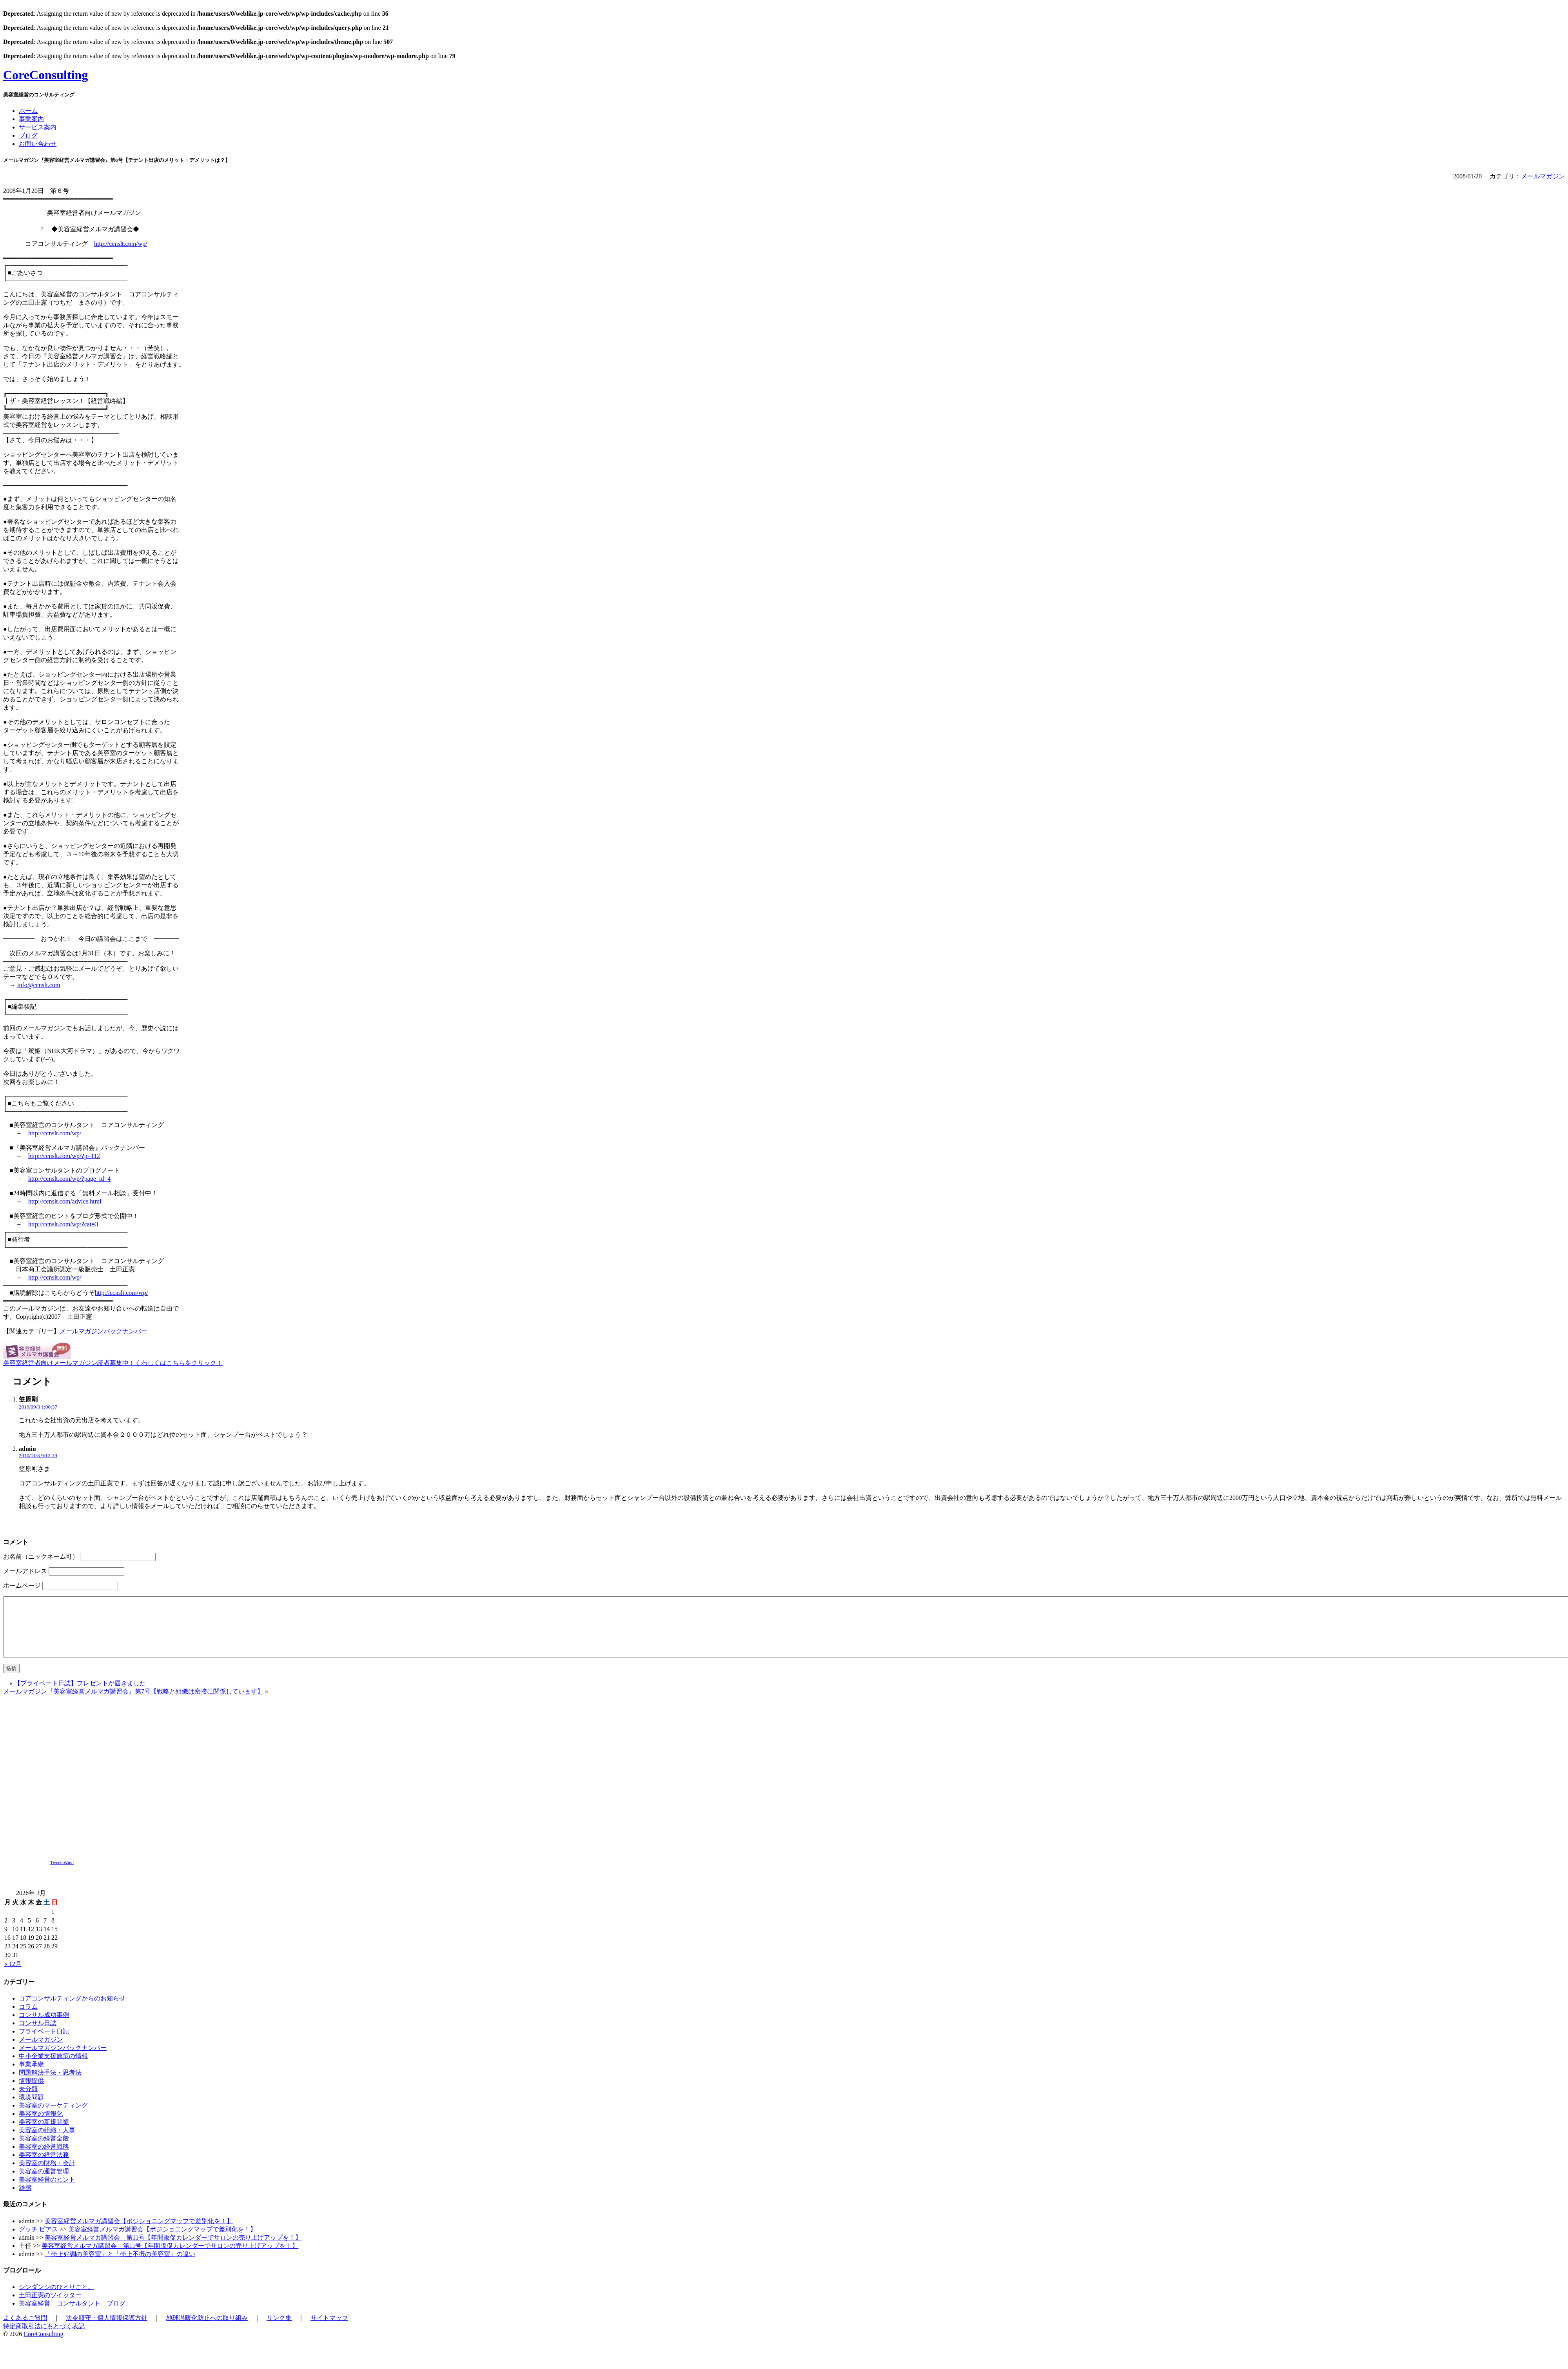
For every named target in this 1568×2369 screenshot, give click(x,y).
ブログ (28, 135)
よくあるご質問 (25, 2329)
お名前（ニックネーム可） (40, 1556)
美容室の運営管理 (44, 2183)
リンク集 (279, 2329)
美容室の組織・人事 (47, 2141)
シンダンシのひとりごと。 (56, 2298)
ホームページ (22, 1585)
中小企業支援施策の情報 (53, 2067)
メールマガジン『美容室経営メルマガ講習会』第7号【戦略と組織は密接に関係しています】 (133, 1703)
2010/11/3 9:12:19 (38, 1455)
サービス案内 (37, 127)
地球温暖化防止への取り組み (207, 2329)
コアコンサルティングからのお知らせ (72, 2010)
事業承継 (31, 2076)
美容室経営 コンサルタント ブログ (72, 2315)
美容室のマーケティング (53, 2117)
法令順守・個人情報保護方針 (106, 2329)
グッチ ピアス (38, 2241)
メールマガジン (1543, 176)
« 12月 (13, 1975)
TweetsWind (62, 1874)
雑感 (25, 2199)
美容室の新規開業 (44, 2133)
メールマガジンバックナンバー (103, 1331)
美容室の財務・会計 (47, 2174)
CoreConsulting (45, 75)
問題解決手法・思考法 (50, 2084)
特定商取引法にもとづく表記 (44, 2338)
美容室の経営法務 (44, 2166)
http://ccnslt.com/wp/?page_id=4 (69, 1178)
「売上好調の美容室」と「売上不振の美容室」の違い (120, 2265)
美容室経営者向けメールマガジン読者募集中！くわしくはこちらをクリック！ (113, 1363)
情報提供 (31, 2092)
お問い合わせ (37, 143)
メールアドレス (25, 1571)
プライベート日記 (44, 2043)
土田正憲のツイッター (50, 2307)
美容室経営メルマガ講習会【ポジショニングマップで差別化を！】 (139, 2232)
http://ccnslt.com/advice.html (65, 1201)
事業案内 (31, 119)
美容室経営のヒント (47, 2191)
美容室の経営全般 (44, 2150)
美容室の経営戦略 (44, 2158)
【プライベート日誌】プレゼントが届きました (80, 1695)
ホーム (28, 110)
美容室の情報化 (41, 2125)
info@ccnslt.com (38, 985)
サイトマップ (329, 2329)
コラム (28, 2018)
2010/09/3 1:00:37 (38, 1407)
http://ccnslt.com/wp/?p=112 (64, 1156)
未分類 (28, 2100)
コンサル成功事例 (44, 2026)
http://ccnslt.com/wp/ (120, 243)
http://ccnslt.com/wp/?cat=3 (63, 1224)
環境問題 (31, 2109)
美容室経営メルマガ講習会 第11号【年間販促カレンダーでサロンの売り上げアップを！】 (173, 2249)
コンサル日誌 (37, 2034)
